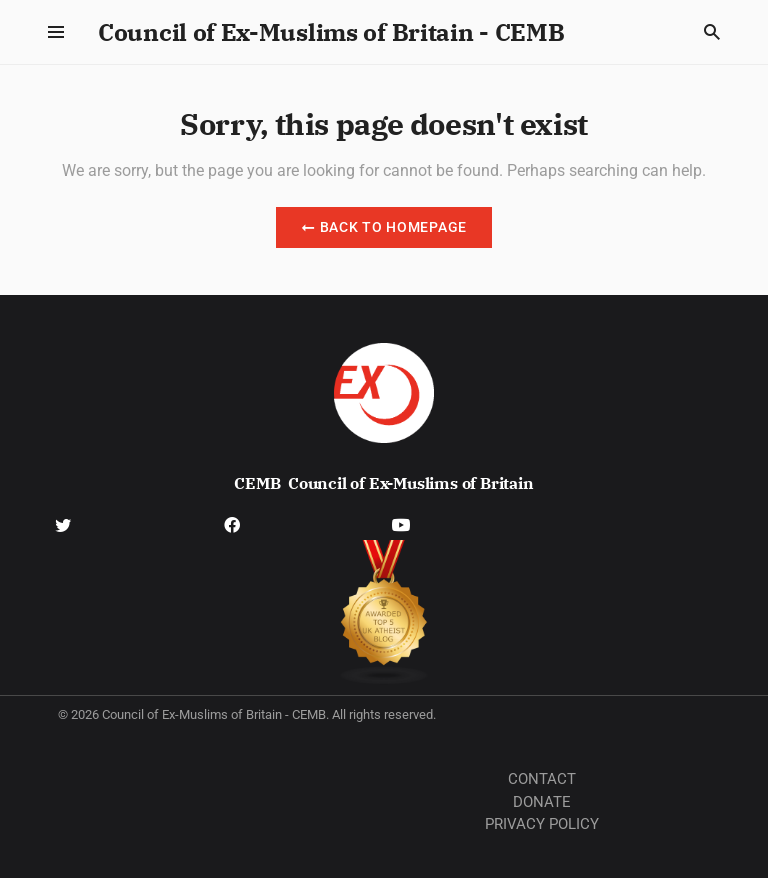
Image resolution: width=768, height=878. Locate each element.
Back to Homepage (384, 227)
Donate (542, 802)
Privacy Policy (542, 824)
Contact (542, 779)
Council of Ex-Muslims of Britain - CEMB (331, 32)
